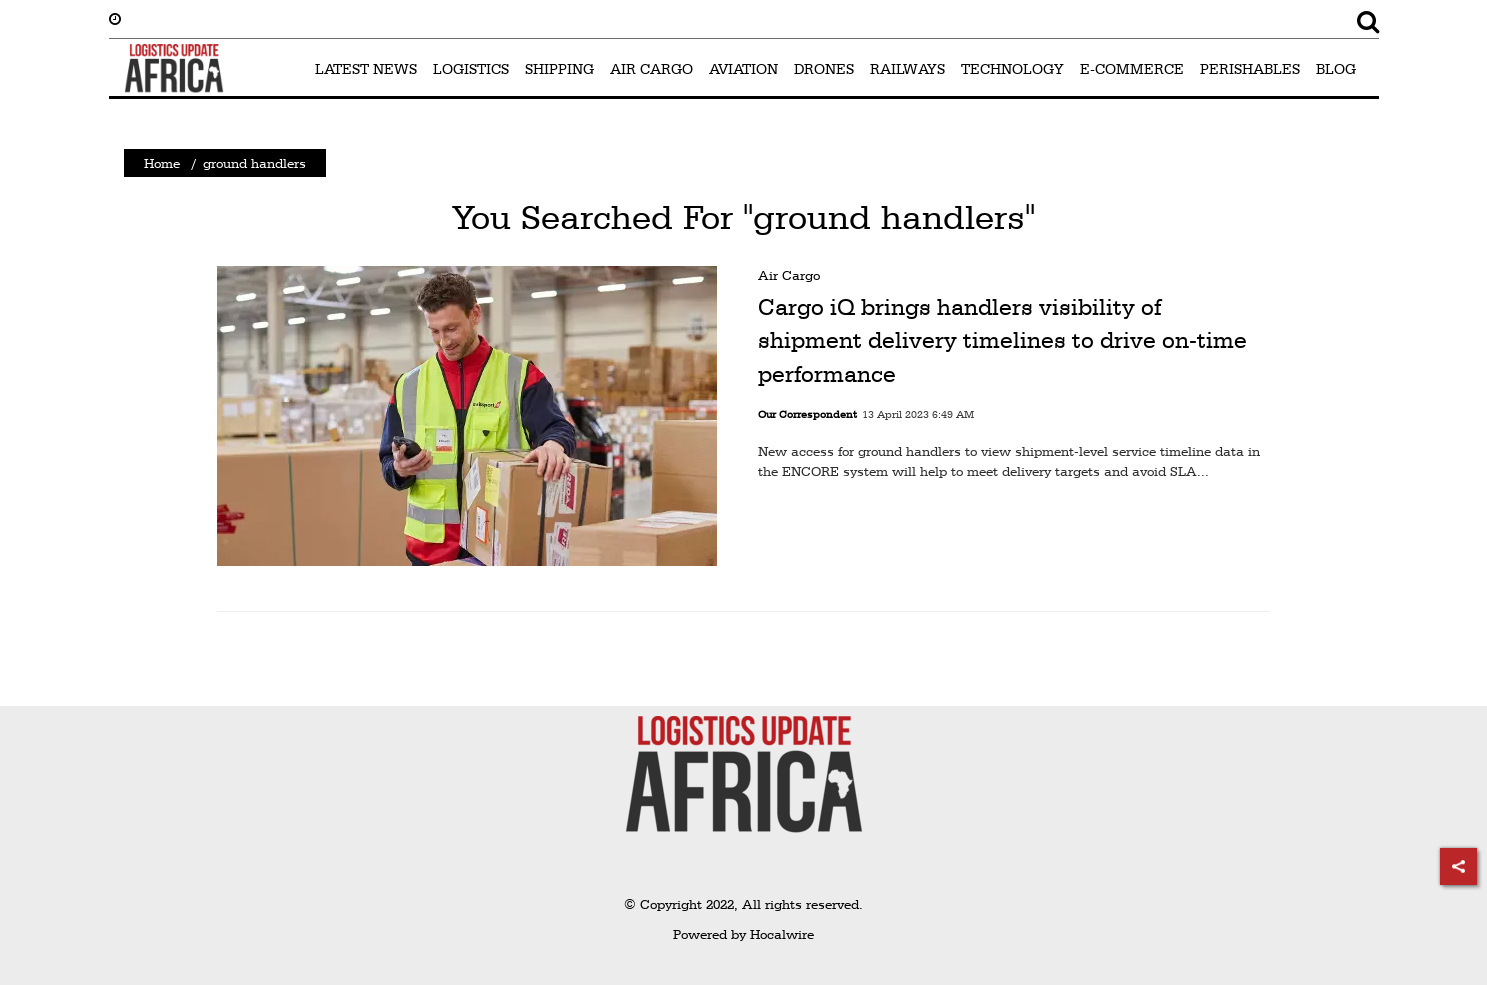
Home (162, 163)
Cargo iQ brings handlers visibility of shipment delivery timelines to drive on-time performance (1002, 340)
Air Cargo (789, 275)
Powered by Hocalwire (743, 934)
